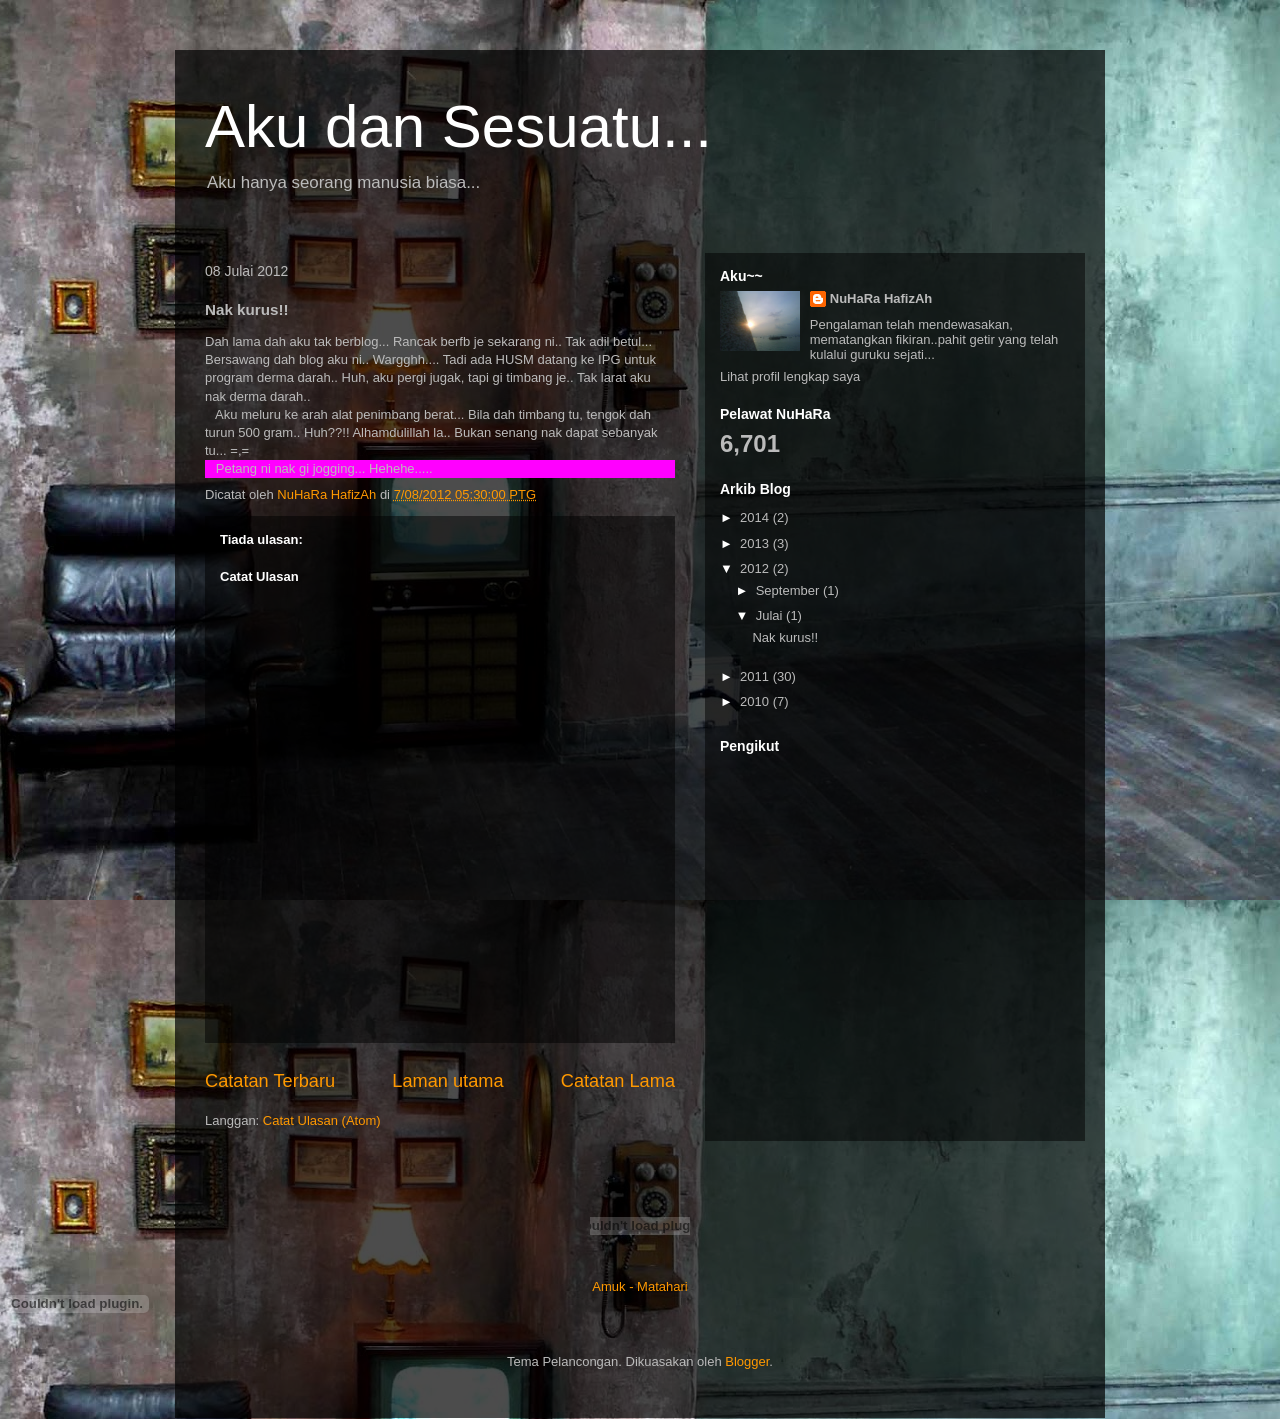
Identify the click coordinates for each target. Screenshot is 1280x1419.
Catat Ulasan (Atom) (322, 1120)
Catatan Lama (618, 1081)
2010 (756, 701)
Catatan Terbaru (270, 1081)
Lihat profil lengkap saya (790, 376)
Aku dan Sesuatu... (458, 126)
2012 (756, 568)
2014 (756, 517)
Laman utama (447, 1081)
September (789, 590)
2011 (756, 676)
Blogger (747, 1361)
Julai (771, 615)
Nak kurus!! (785, 637)
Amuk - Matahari (639, 1286)
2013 (756, 543)
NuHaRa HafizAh (881, 298)
